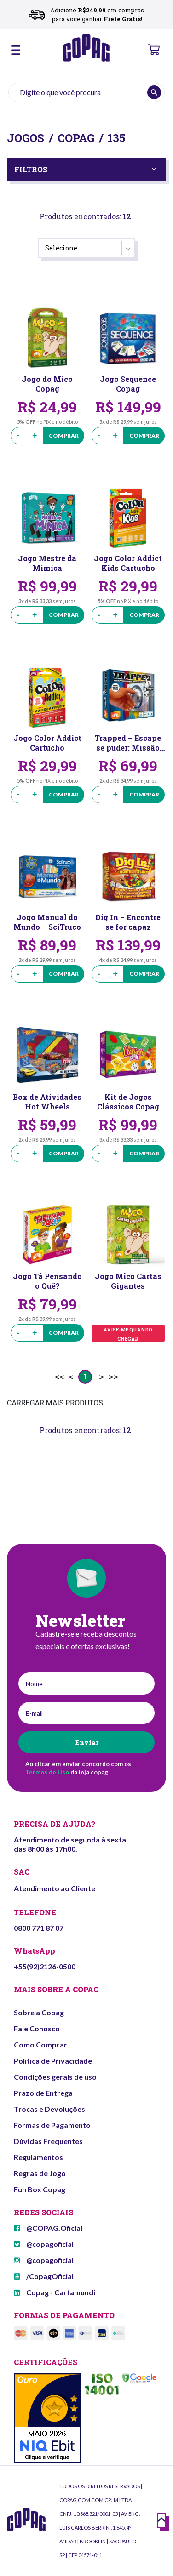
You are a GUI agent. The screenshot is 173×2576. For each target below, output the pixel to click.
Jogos (25, 138)
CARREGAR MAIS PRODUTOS (55, 1403)
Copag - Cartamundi (54, 2292)
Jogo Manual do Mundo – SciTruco (47, 922)
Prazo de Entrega (43, 2092)
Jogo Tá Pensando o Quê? (47, 1281)
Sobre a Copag (39, 2012)
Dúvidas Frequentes (48, 2141)
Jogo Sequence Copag (128, 383)
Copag (76, 138)
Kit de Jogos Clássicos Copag (128, 1101)
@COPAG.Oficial (48, 2227)
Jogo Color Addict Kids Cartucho (128, 563)
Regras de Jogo (40, 2173)
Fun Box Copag (39, 2189)
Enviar (86, 1742)
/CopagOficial (44, 2276)
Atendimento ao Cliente (54, 1888)
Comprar (64, 435)
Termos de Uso (47, 1772)
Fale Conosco (37, 2028)
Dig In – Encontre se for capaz (128, 922)
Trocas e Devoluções (49, 2108)
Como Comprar (40, 2044)
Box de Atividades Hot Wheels (47, 1101)
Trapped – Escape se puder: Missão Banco (128, 742)
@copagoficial (44, 2244)
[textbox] (86, 92)
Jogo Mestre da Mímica (47, 563)
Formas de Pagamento (52, 2125)
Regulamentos (38, 2157)
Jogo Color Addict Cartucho (47, 742)
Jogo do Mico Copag (47, 383)
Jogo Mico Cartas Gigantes (128, 1281)
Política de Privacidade (53, 2060)
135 (116, 138)
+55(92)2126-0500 (44, 1966)
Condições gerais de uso (55, 2076)
